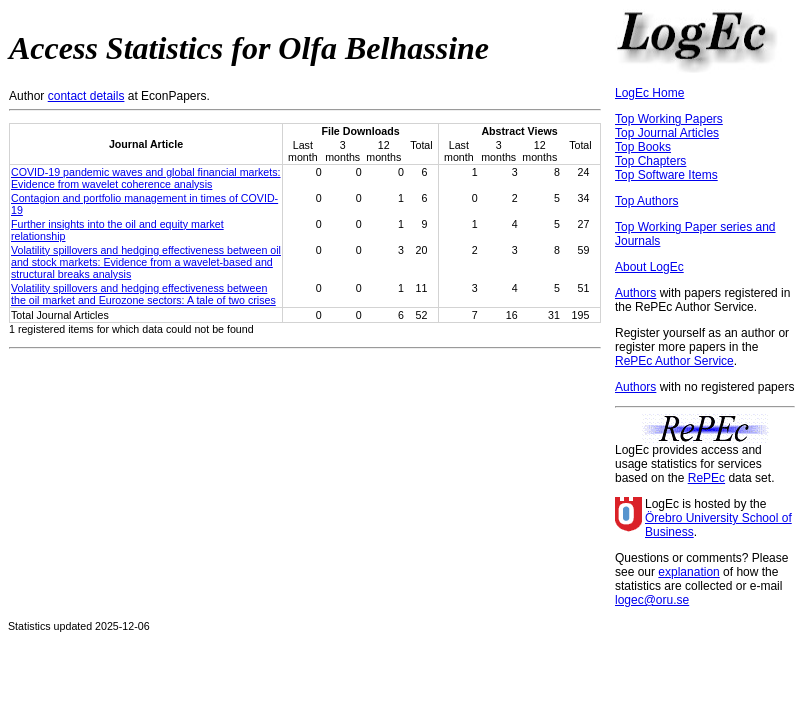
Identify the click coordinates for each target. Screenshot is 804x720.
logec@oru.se (652, 600)
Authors (635, 293)
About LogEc (649, 267)
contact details (86, 96)
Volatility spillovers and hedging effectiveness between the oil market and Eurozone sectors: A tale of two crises (143, 294)
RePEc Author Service (674, 361)
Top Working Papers (669, 119)
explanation (688, 572)
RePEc (706, 478)
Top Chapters (650, 161)
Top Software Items (666, 175)
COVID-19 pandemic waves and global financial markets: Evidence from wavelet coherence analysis (146, 178)
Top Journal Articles (667, 133)
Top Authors (646, 201)
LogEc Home (649, 93)
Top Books (643, 147)
